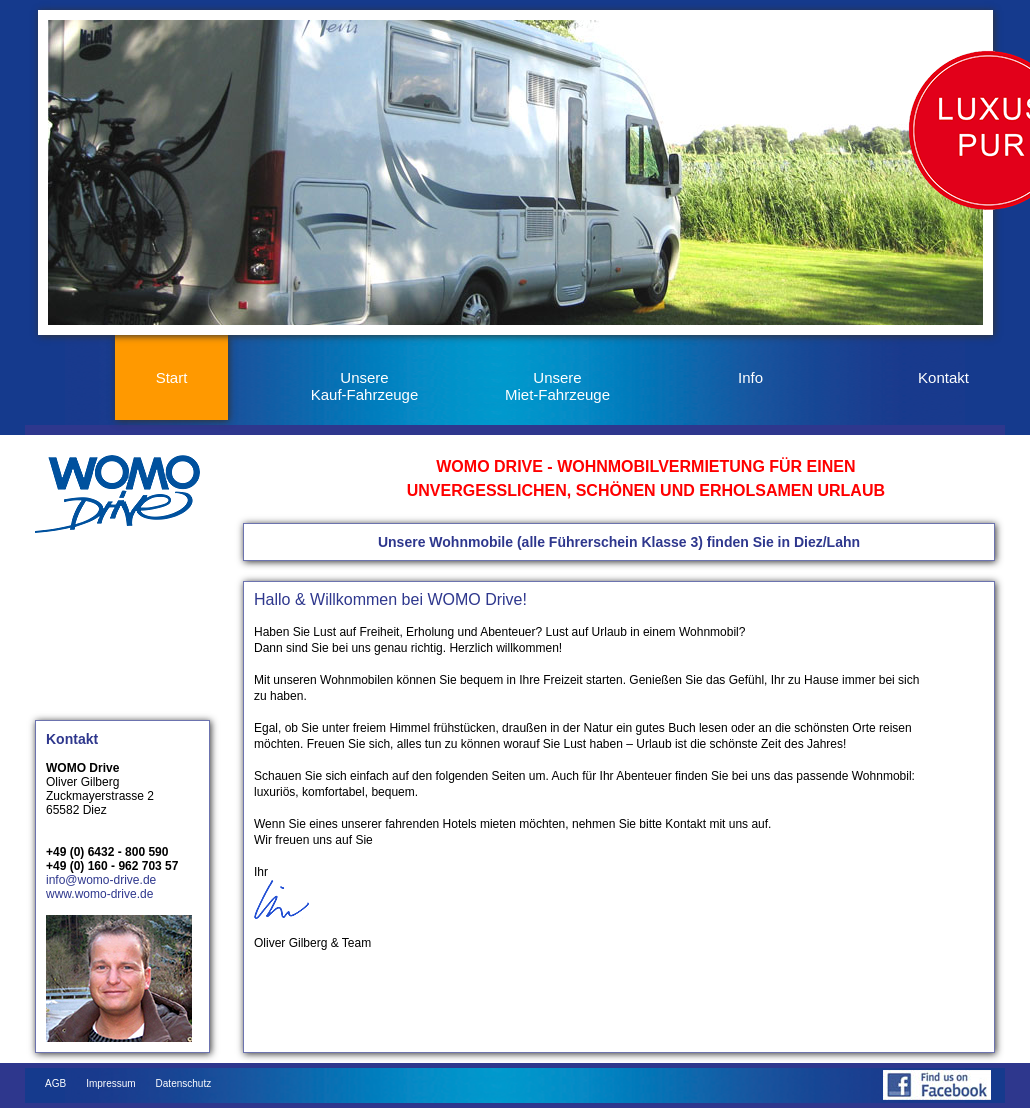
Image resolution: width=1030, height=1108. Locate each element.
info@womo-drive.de (101, 880)
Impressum (110, 1083)
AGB (55, 1083)
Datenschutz (184, 1083)
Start (172, 377)
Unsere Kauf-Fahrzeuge (365, 386)
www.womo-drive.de (99, 894)
